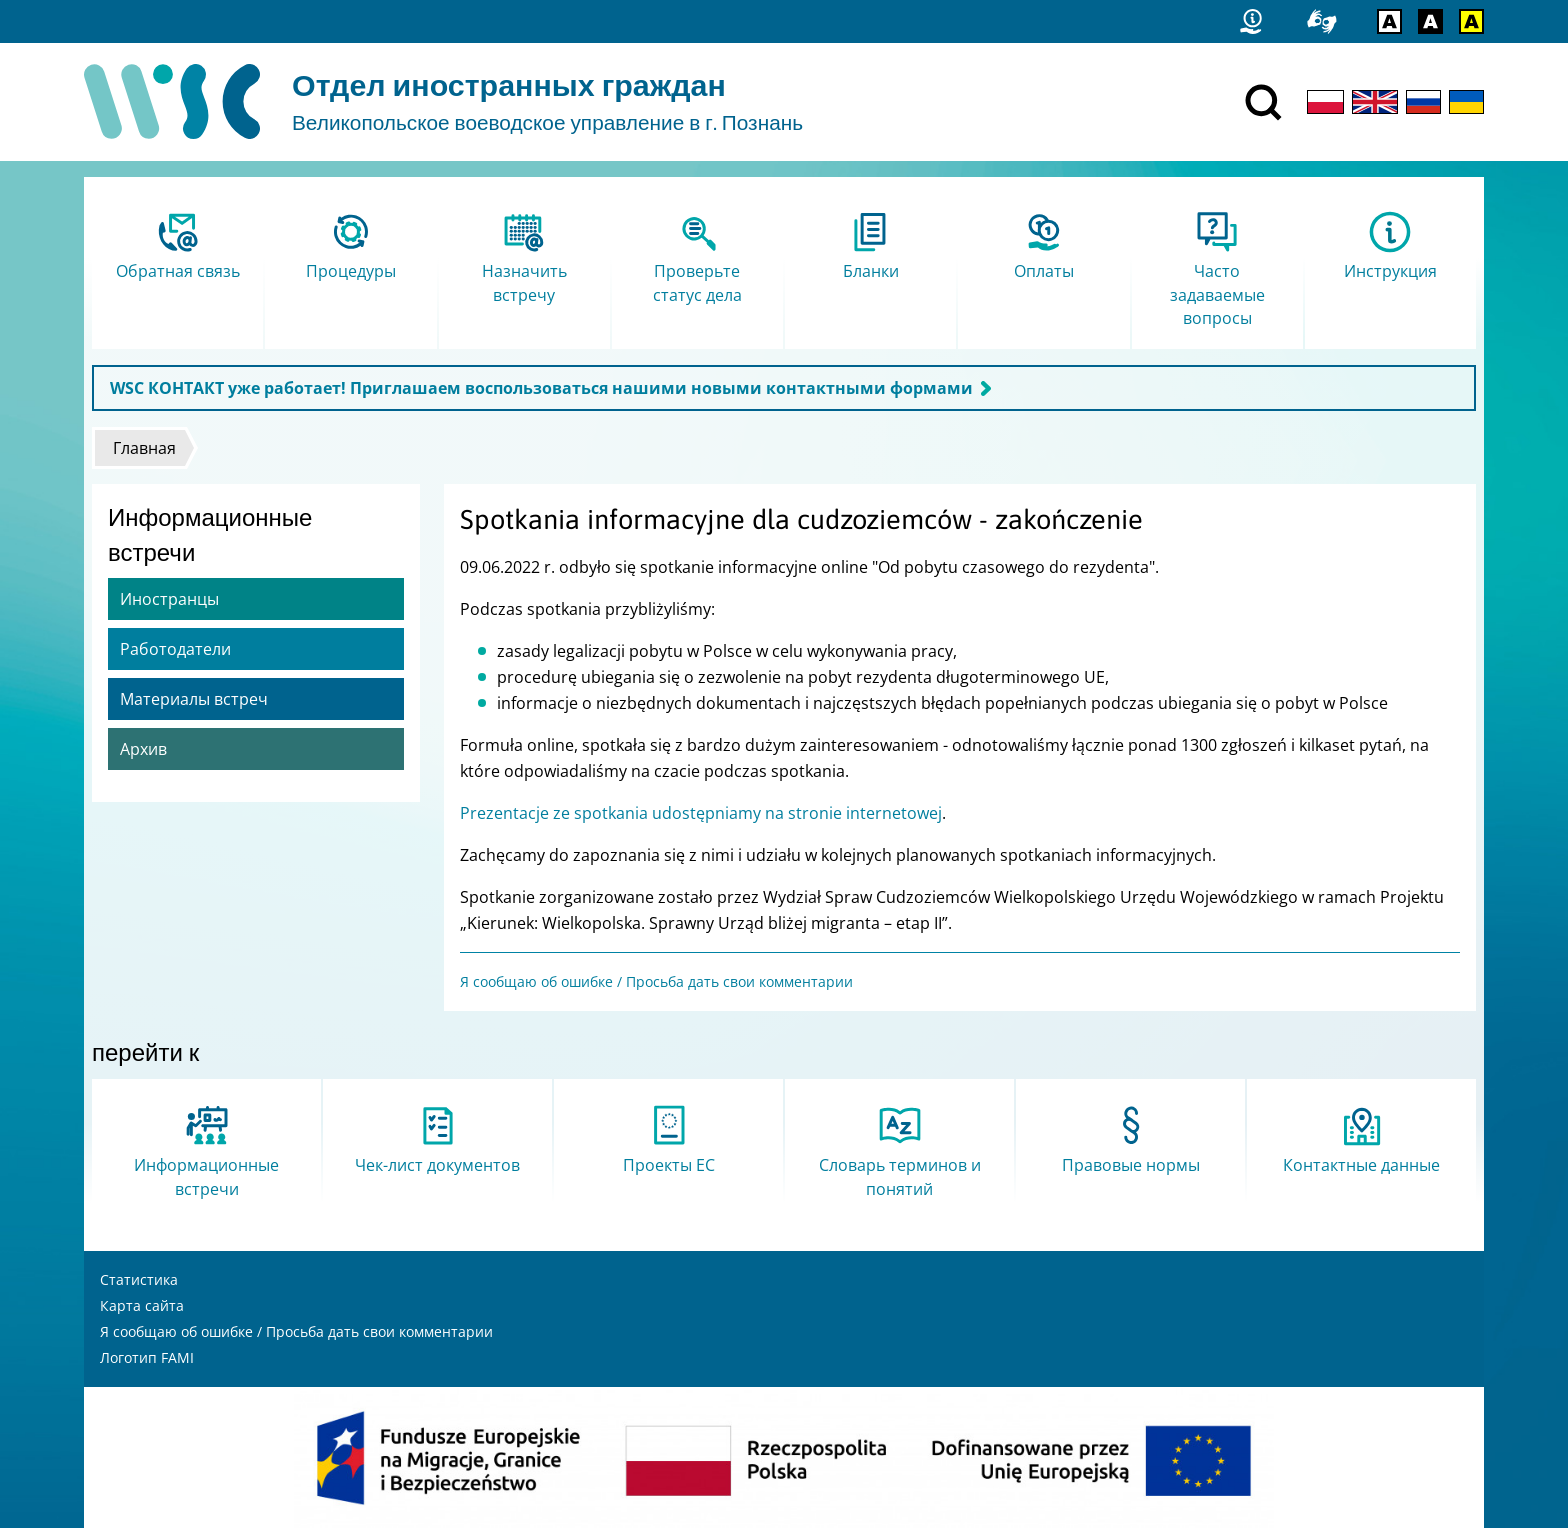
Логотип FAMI (147, 1357)
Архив (143, 749)
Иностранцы (169, 599)
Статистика (139, 1279)
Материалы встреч (194, 699)
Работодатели (175, 649)
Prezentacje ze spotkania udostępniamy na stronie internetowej (701, 813)
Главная (144, 448)
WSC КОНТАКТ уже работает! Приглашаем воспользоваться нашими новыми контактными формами (541, 388)
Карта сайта (142, 1305)
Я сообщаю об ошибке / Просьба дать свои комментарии (656, 981)
